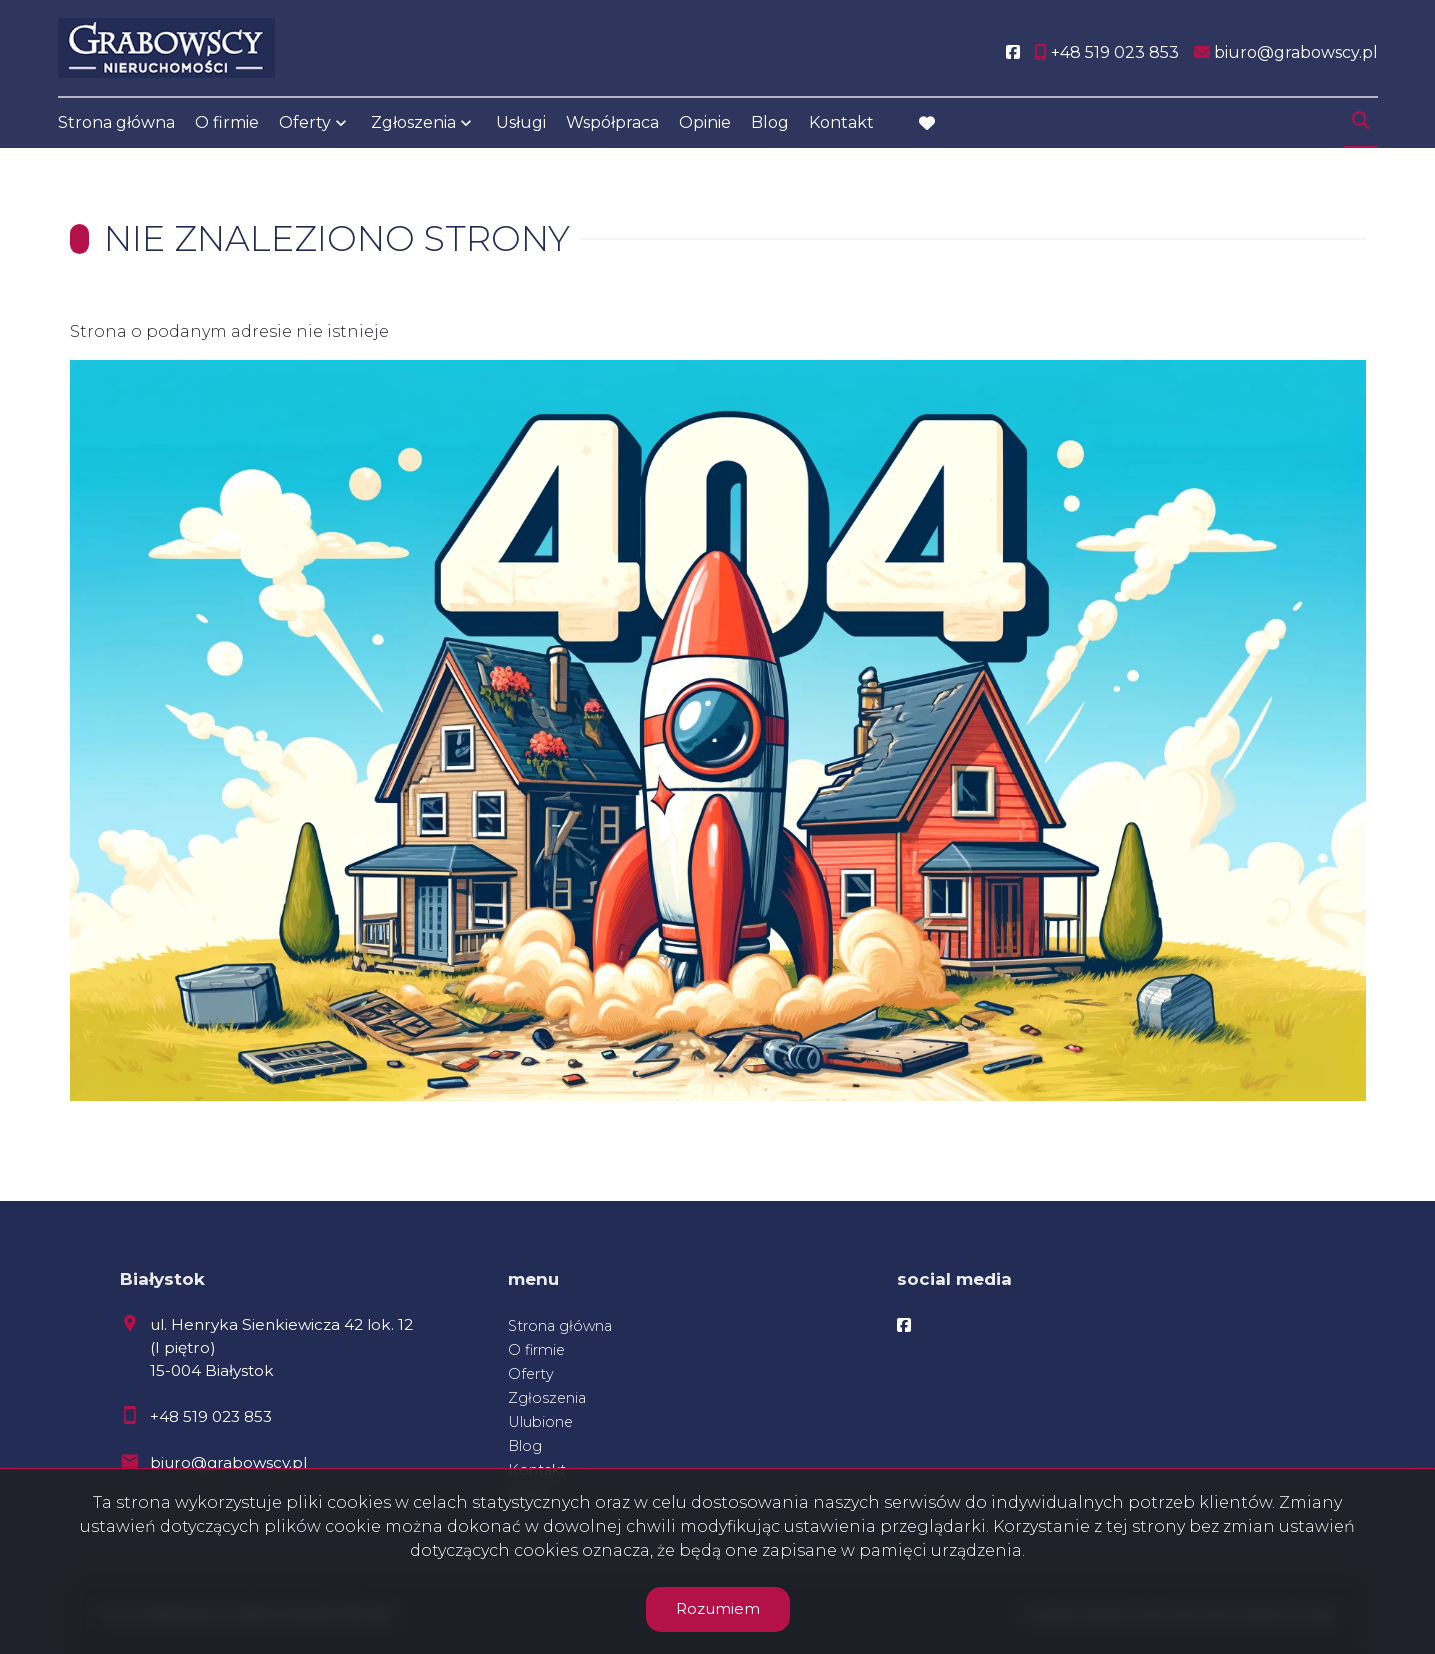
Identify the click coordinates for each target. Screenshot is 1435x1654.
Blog (770, 122)
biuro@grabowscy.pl (228, 1462)
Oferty (305, 122)
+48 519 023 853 (211, 1416)
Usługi (521, 122)
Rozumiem (718, 1608)
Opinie (705, 122)
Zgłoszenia (413, 122)
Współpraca (612, 122)
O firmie (227, 122)
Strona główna (116, 122)
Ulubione (540, 1422)
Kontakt (841, 122)
